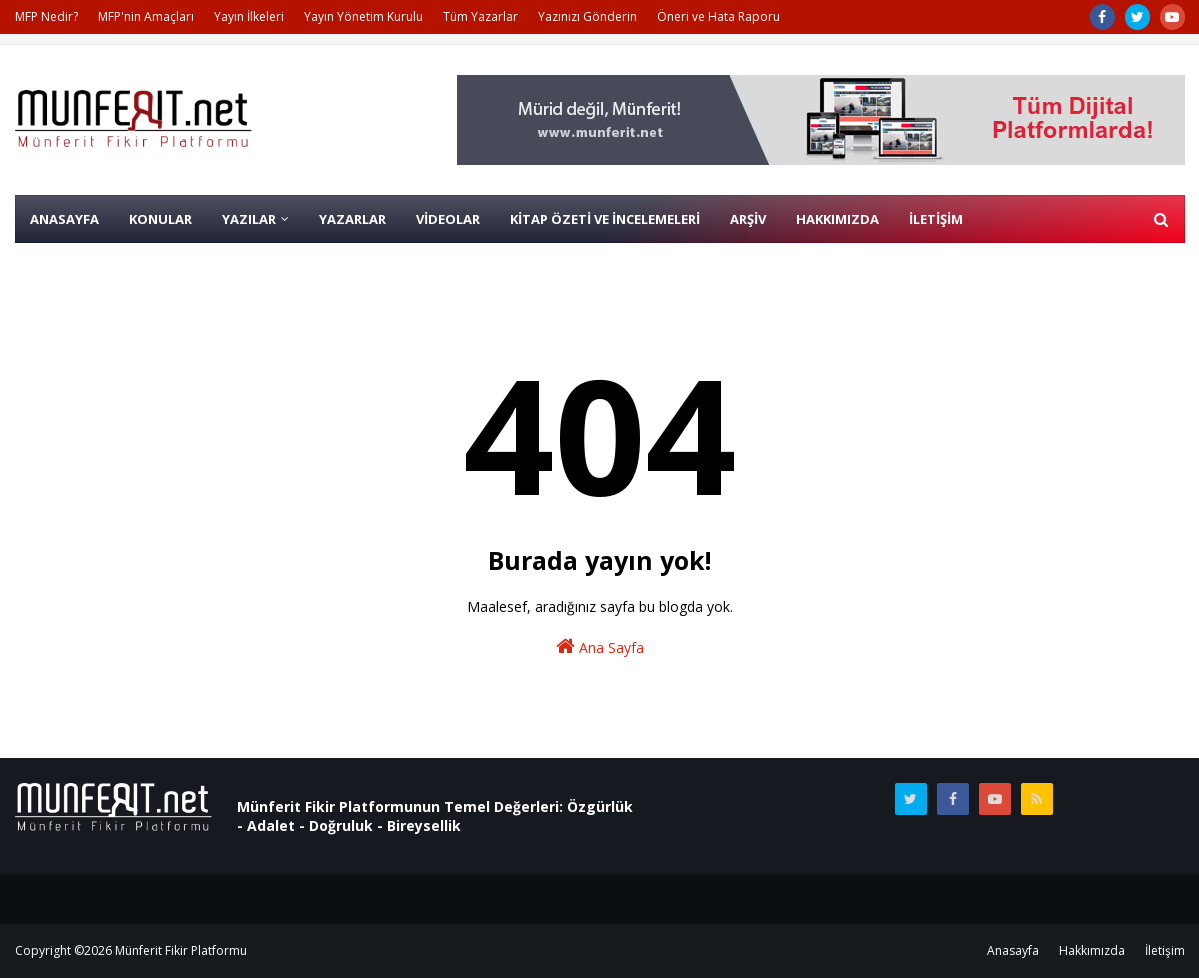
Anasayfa (1013, 950)
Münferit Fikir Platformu (181, 950)
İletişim (1165, 950)
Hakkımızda (1092, 950)
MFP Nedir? (46, 16)
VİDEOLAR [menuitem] (448, 219)
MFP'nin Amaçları (146, 16)
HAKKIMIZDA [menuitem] (837, 219)
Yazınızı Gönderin (587, 16)
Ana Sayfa (600, 646)
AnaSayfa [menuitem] (64, 219)
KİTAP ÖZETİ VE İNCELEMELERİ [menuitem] (605, 219)
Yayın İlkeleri (249, 16)
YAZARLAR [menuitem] (352, 219)
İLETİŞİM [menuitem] (936, 219)
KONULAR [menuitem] (160, 219)
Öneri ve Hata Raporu (718, 16)
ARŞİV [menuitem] (748, 219)
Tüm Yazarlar (480, 16)
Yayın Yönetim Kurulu (363, 16)
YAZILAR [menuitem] (249, 219)
